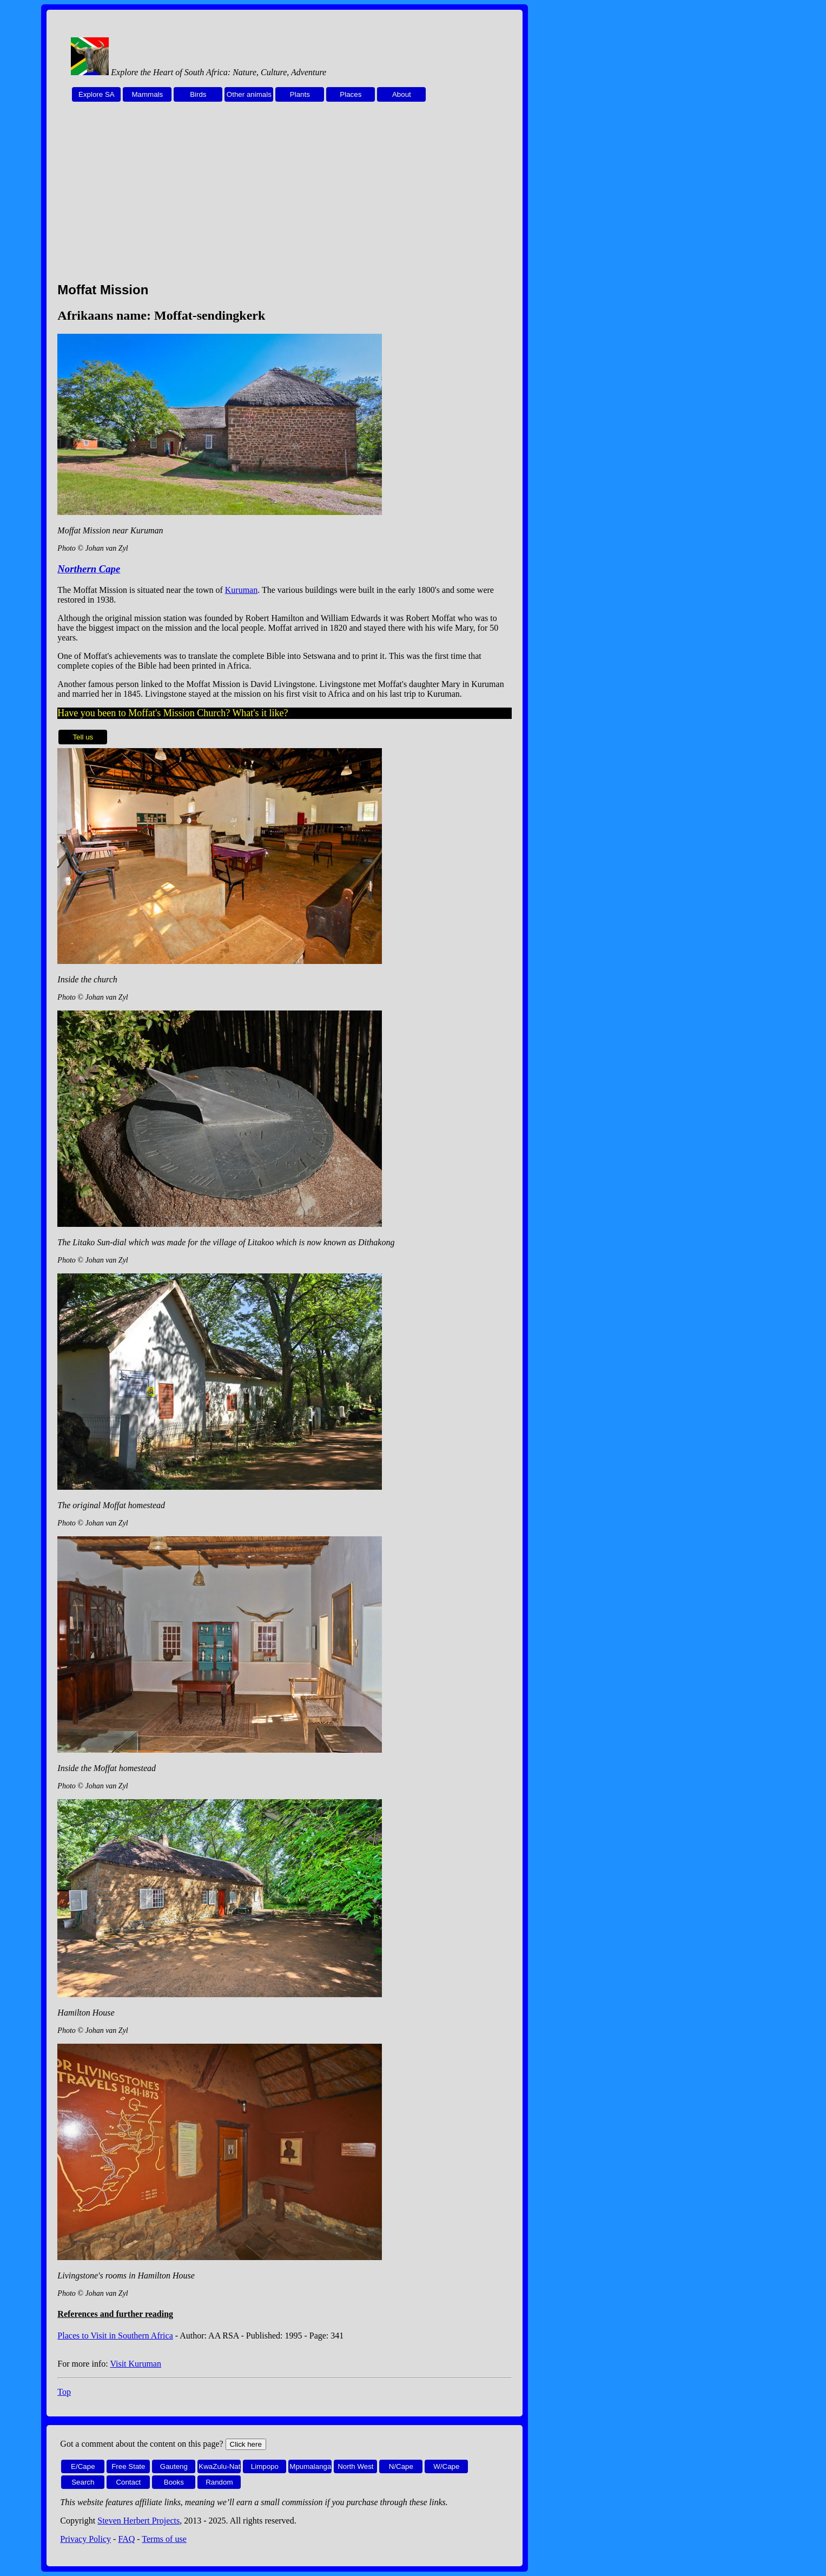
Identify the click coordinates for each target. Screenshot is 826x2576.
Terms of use (164, 2539)
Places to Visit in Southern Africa (115, 2335)
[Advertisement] (284, 198)
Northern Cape (88, 568)
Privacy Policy (85, 2539)
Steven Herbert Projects (138, 2520)
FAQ (126, 2539)
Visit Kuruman (135, 2363)
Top (64, 2391)
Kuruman (241, 590)
